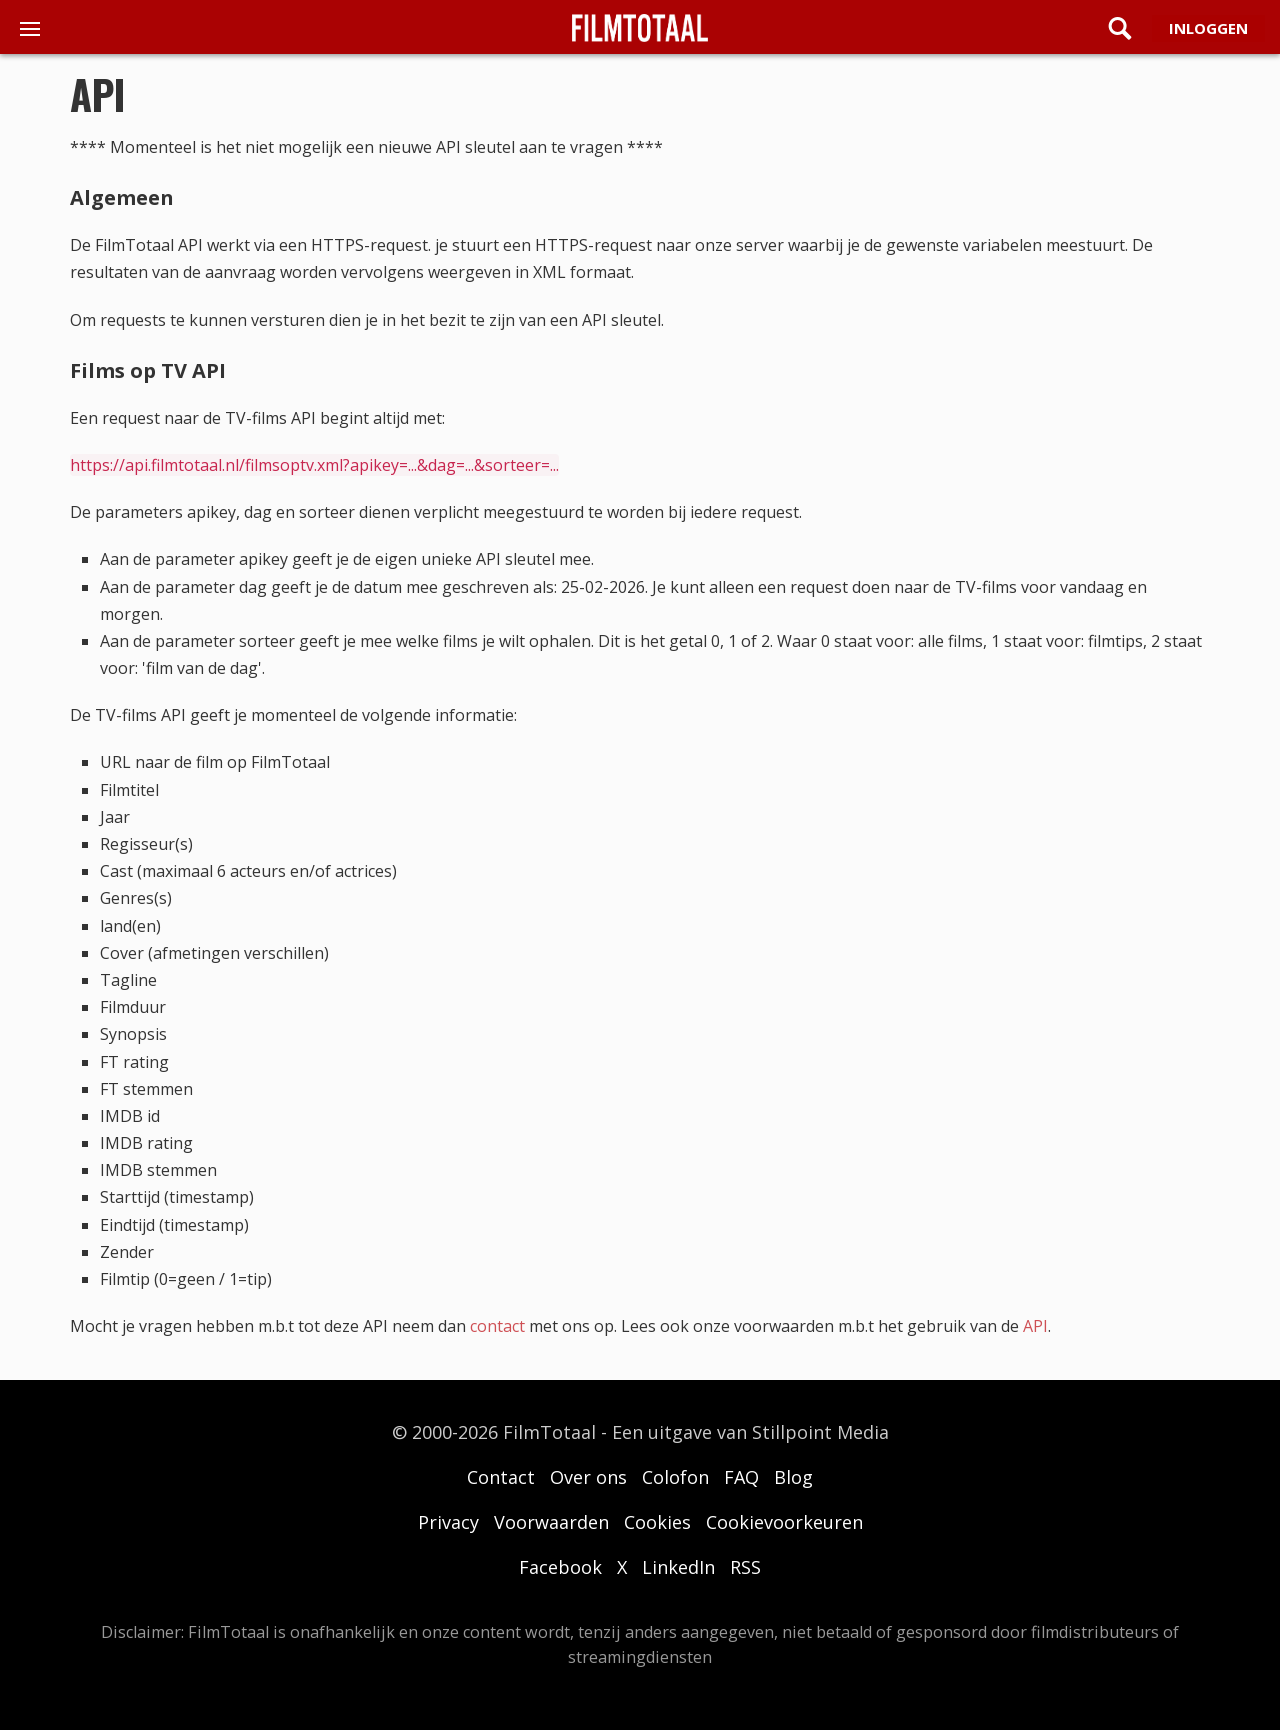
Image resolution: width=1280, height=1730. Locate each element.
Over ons (588, 1477)
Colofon (675, 1477)
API (1035, 1326)
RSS (745, 1567)
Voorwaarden (551, 1522)
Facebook (560, 1567)
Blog (793, 1477)
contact (497, 1326)
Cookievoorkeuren (784, 1522)
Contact (501, 1477)
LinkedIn (678, 1567)
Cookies (657, 1522)
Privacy (448, 1522)
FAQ (741, 1477)
